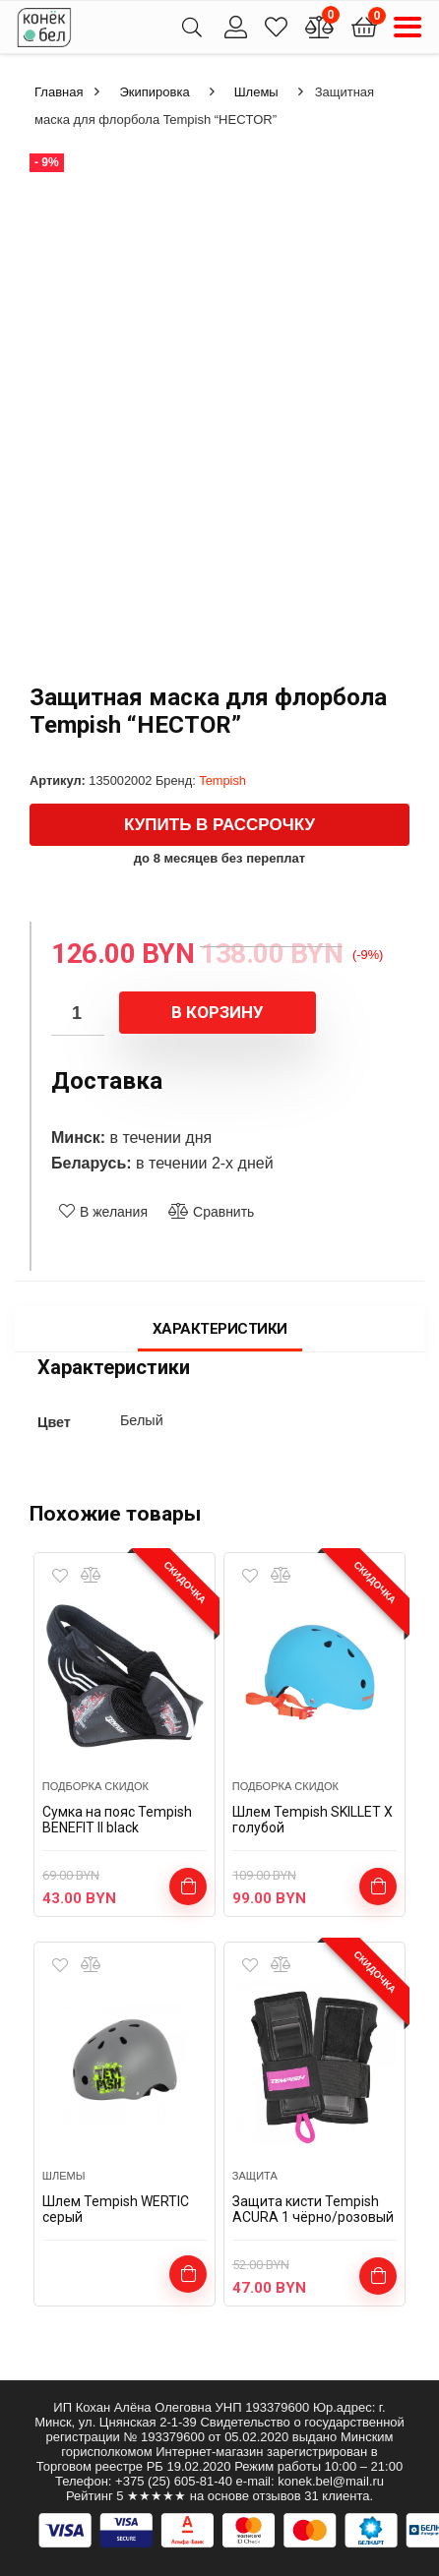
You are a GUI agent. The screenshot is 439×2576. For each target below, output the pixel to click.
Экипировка (154, 92)
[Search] (192, 27)
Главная (58, 92)
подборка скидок (95, 1786)
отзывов (277, 2495)
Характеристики (220, 1329)
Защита (255, 2176)
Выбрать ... (378, 1886)
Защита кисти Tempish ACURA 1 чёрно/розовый (313, 2209)
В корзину (217, 1012)
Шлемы (256, 92)
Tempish (222, 780)
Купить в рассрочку (219, 824)
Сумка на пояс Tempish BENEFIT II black (117, 1819)
